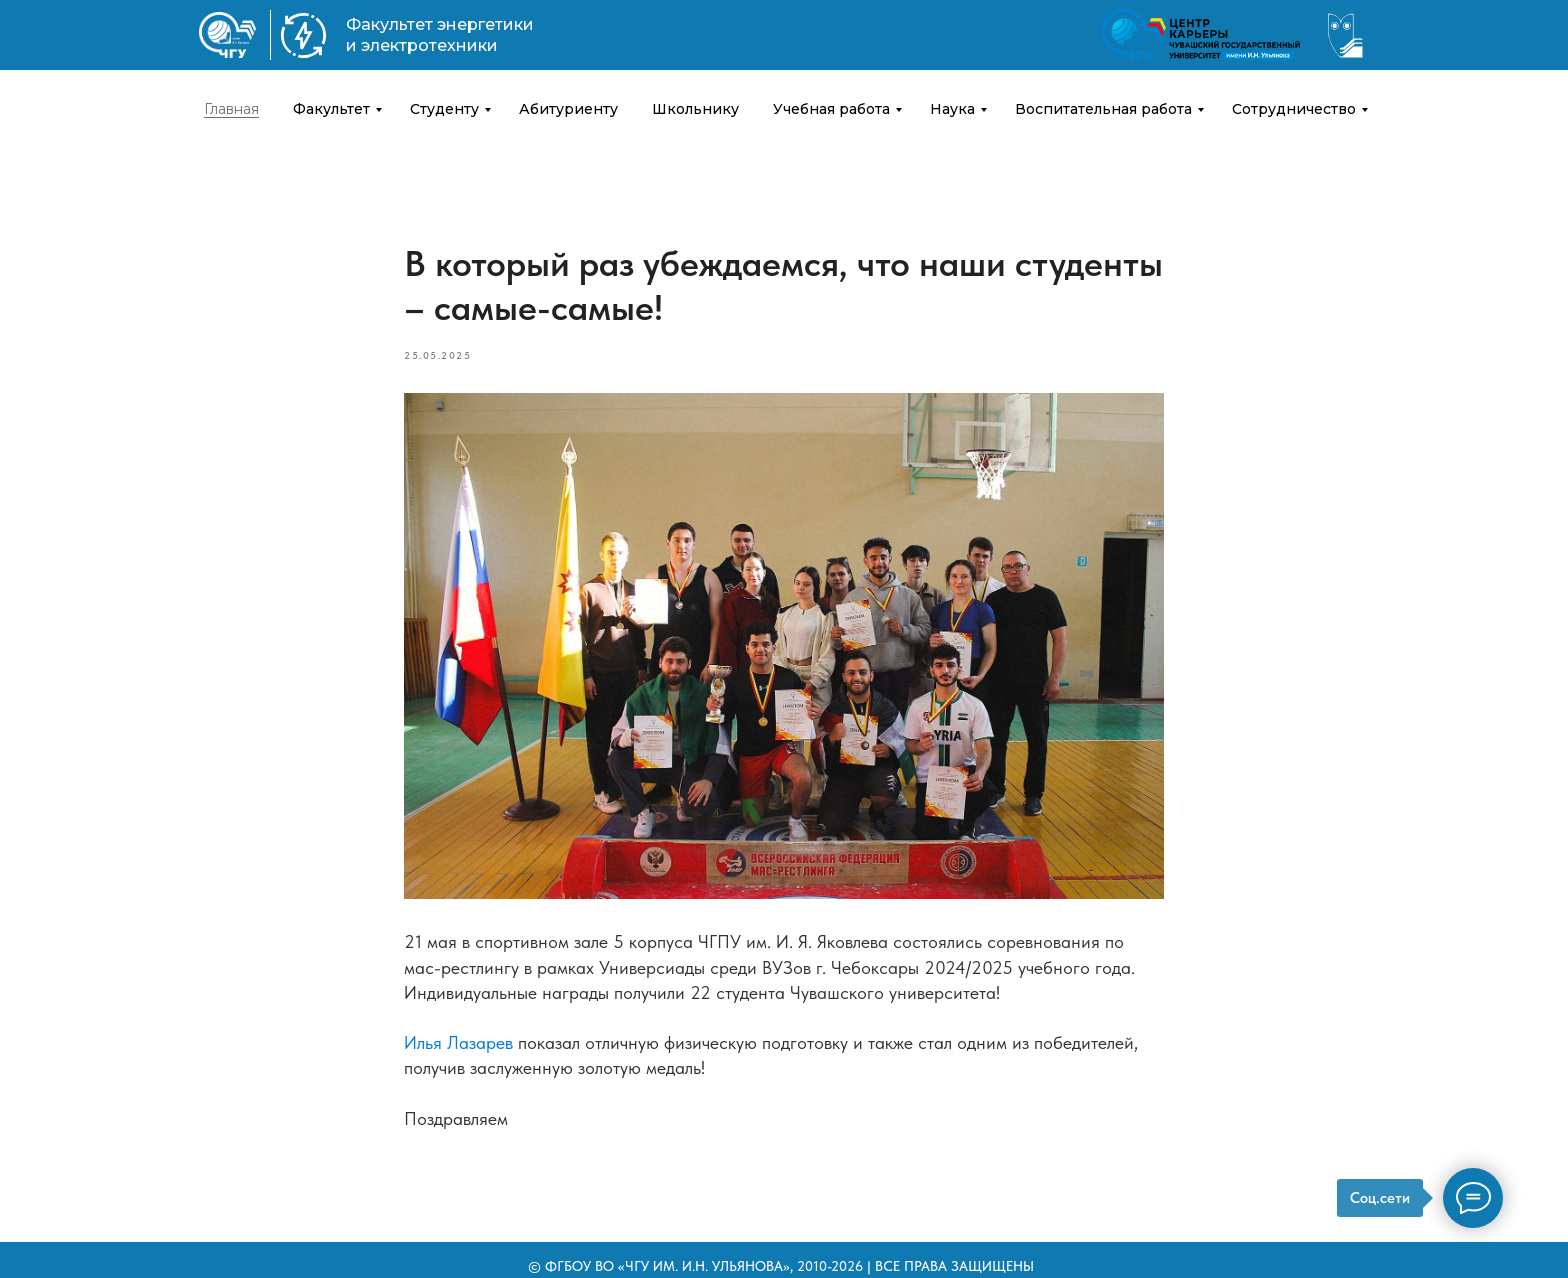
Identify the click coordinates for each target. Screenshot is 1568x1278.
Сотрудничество (1294, 109)
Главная (231, 109)
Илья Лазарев (458, 1042)
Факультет (331, 109)
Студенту (444, 109)
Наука (952, 109)
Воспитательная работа (1103, 109)
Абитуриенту (568, 109)
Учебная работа (831, 109)
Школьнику (695, 109)
